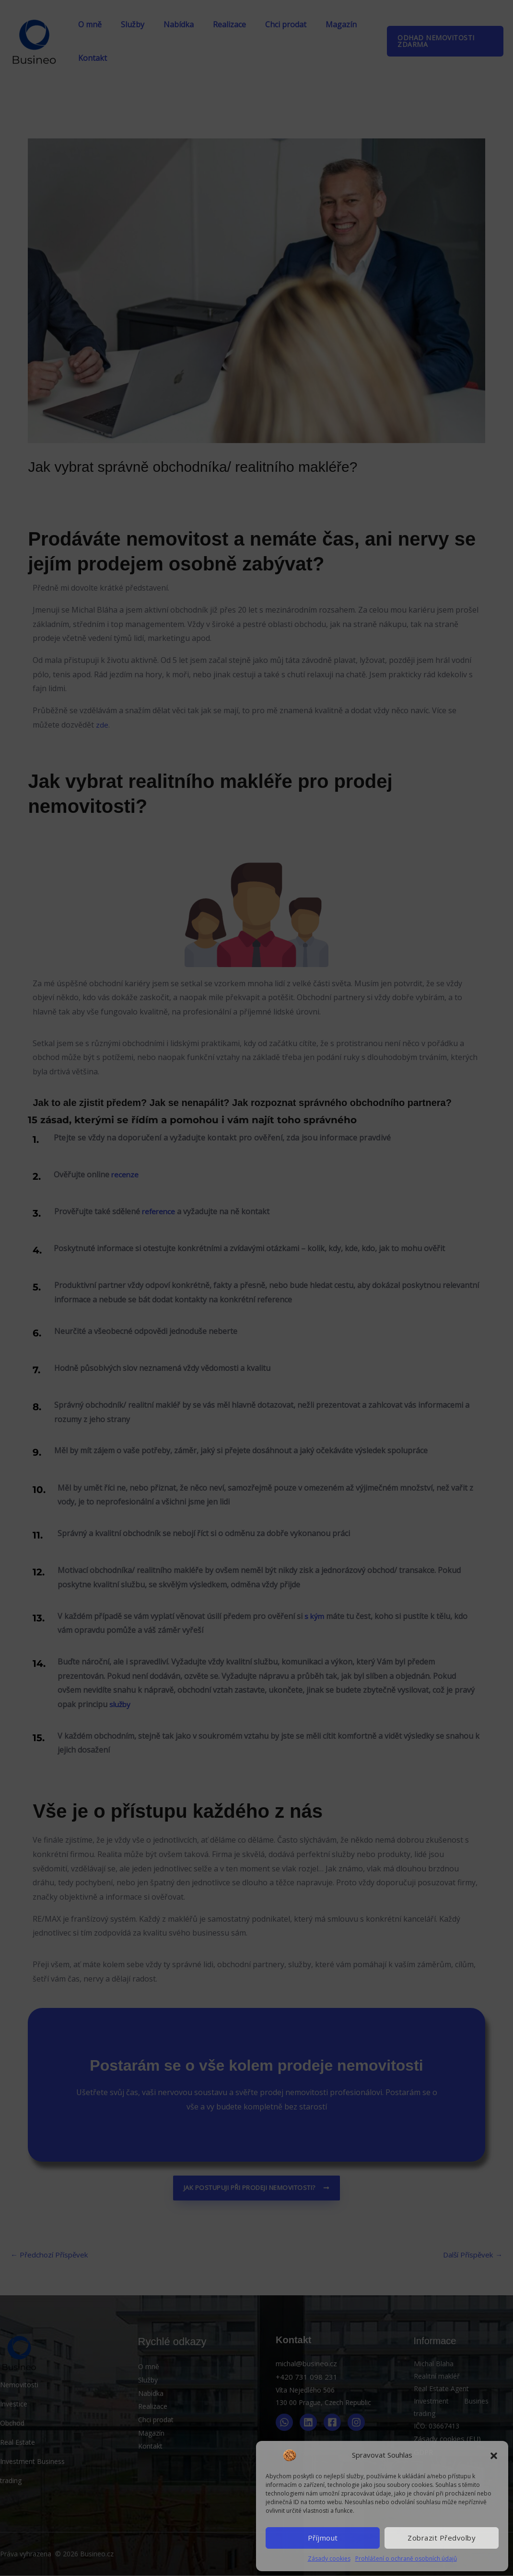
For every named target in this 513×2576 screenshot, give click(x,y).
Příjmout (323, 2537)
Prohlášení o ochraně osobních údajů (406, 2558)
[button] (494, 2455)
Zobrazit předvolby (442, 2537)
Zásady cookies (329, 2558)
